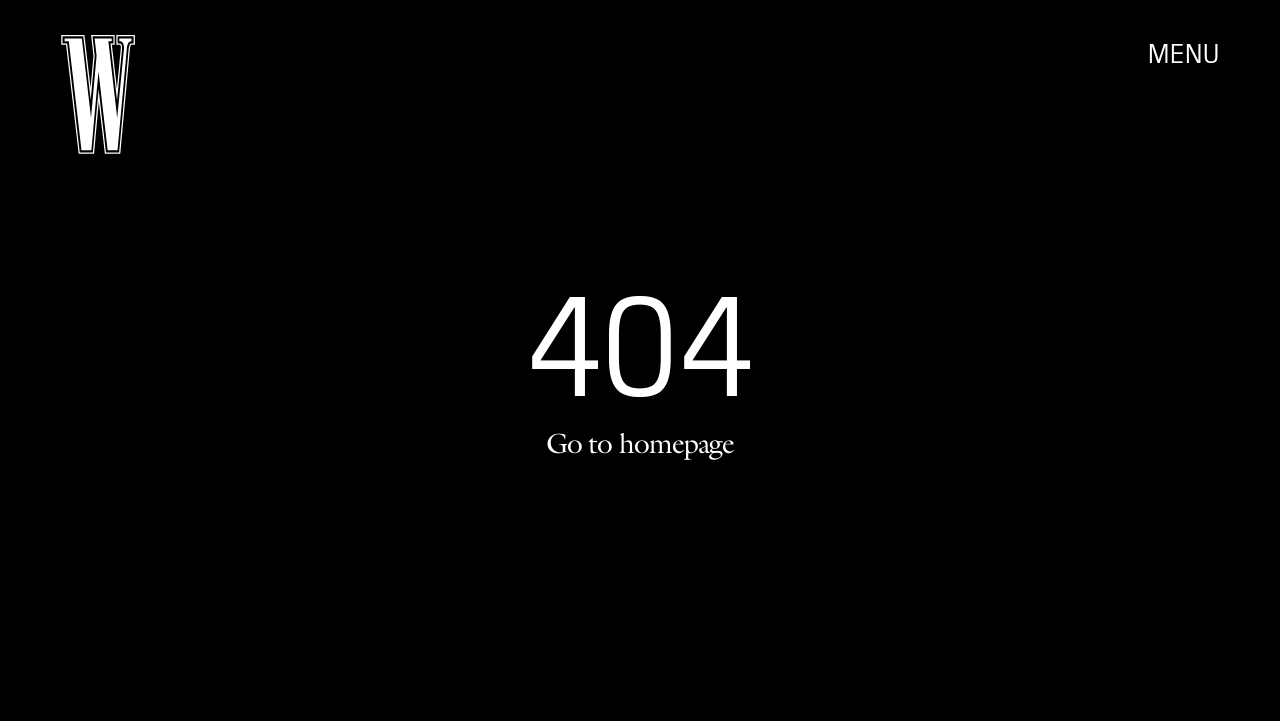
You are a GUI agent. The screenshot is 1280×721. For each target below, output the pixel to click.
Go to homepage (640, 443)
